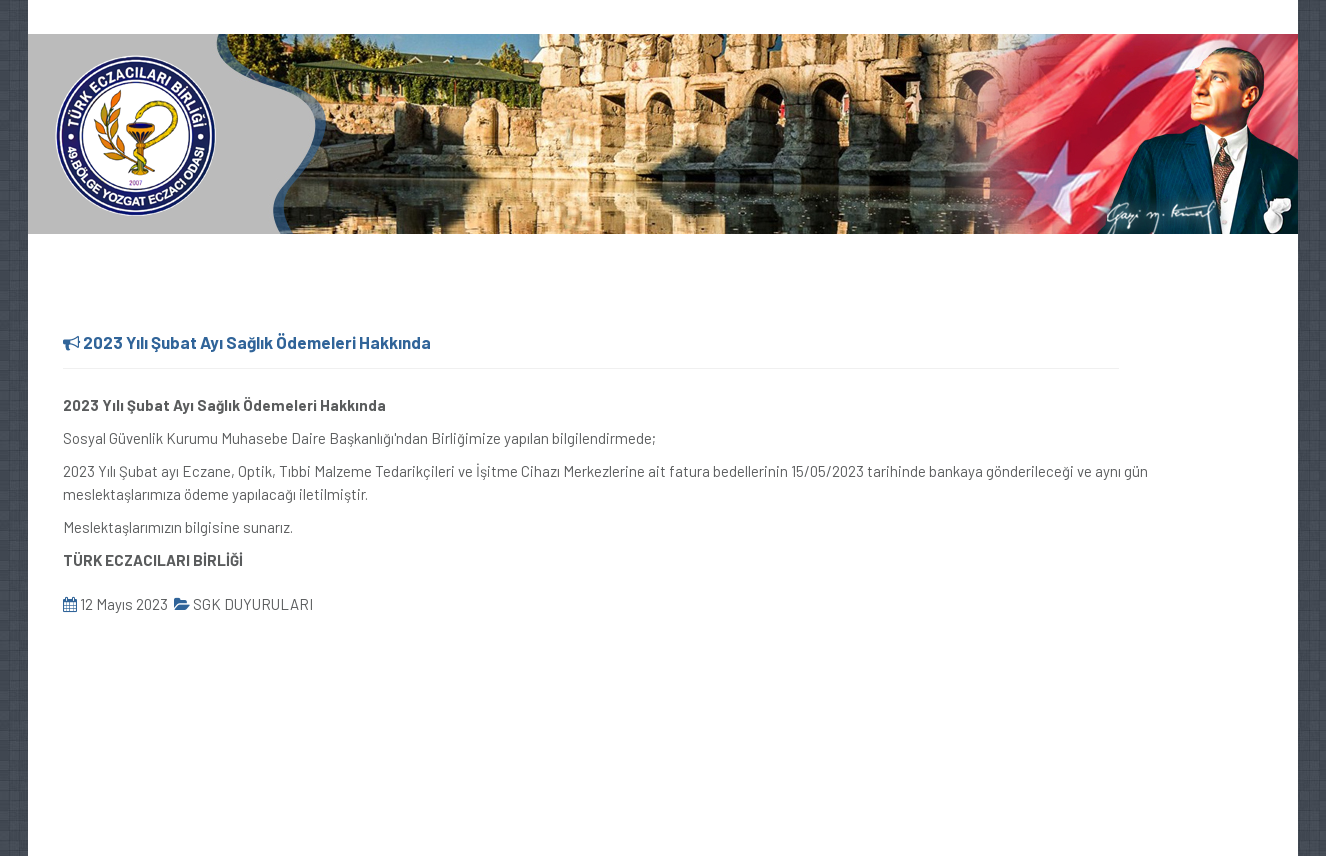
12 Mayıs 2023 (115, 604)
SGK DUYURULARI (243, 604)
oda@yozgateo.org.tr (235, 18)
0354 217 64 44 (90, 18)
